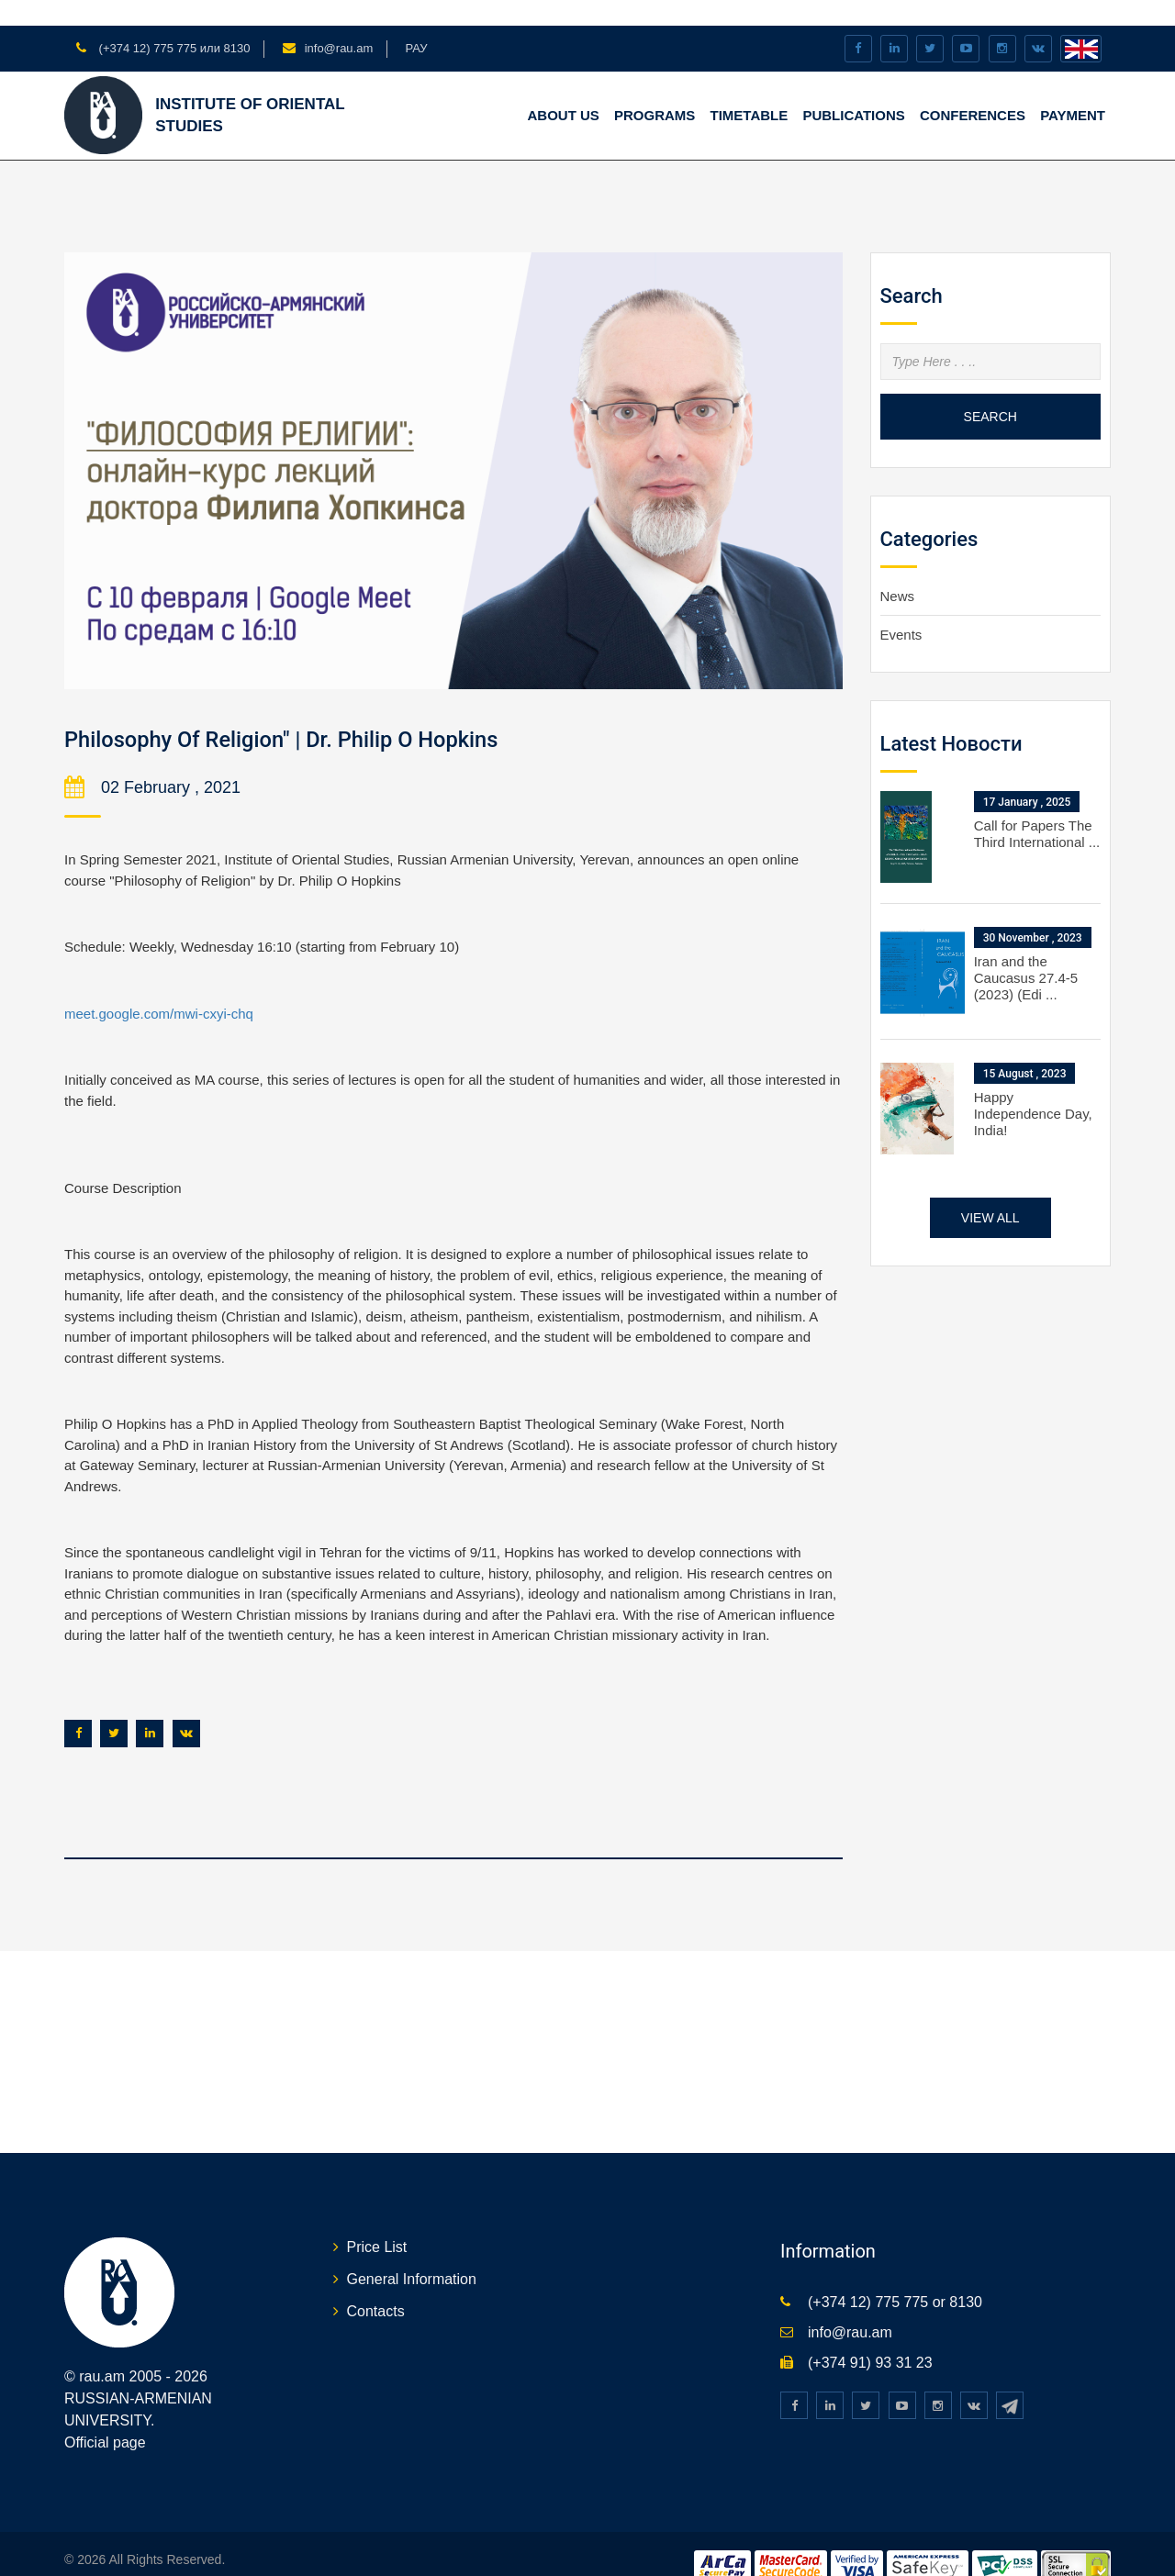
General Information (411, 2253)
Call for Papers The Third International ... (1037, 808)
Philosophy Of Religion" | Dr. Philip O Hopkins (339, 712)
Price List (377, 2221)
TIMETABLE (750, 89)
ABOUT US (563, 89)
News (897, 569)
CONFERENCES (972, 89)
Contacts (376, 2285)
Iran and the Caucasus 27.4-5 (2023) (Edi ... (1026, 952)
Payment (1072, 89)
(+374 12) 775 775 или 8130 (172, 22)
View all (990, 1192)
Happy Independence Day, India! (1033, 1088)
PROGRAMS (654, 89)
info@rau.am (339, 22)
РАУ (416, 22)
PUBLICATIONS (853, 89)
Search (990, 390)
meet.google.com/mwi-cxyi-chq (158, 988)
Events (901, 609)
